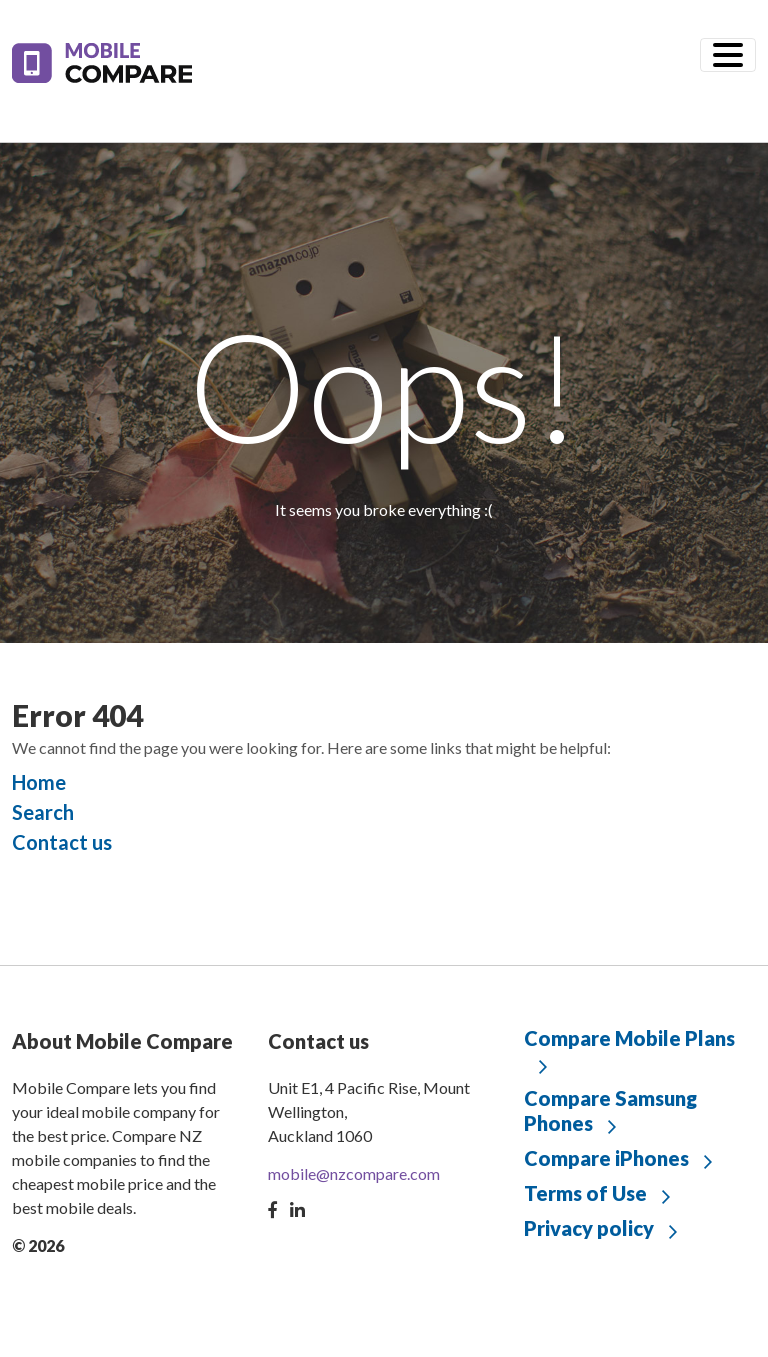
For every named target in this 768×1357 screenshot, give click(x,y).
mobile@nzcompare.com (354, 1173)
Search (43, 812)
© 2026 (38, 1245)
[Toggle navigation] (728, 55)
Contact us (62, 842)
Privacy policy (589, 1228)
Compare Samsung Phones (610, 1110)
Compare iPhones (606, 1158)
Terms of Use (585, 1193)
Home (39, 782)
